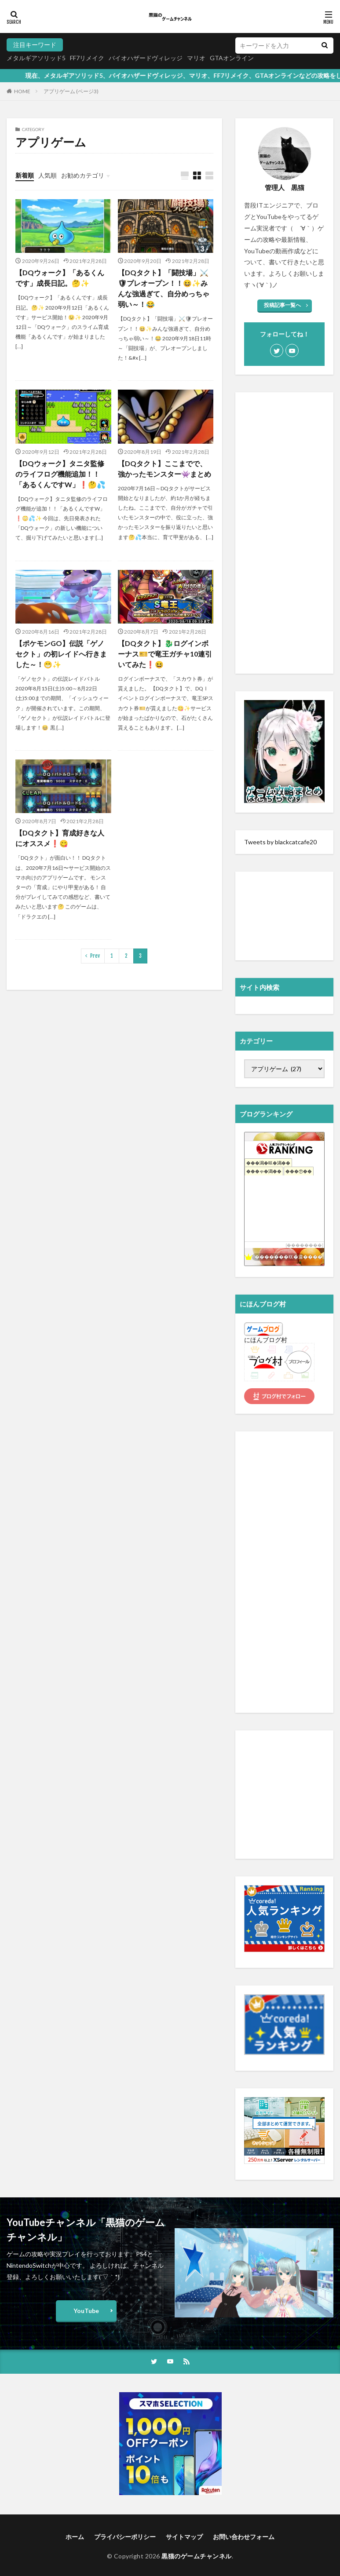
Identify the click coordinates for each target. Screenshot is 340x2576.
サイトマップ (184, 2536)
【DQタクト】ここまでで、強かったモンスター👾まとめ (164, 468)
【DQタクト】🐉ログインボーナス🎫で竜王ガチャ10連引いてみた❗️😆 (165, 653)
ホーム (75, 2536)
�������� (304, 1245)
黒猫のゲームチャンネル (196, 2556)
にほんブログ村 (265, 1339)
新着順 (24, 175)
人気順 (47, 175)
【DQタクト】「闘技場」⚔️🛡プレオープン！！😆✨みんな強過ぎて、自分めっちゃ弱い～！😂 (163, 288)
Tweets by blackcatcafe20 (280, 842)
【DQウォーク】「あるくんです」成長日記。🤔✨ (59, 277)
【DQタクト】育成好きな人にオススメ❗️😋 (59, 837)
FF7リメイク (87, 58)
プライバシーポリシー (125, 2536)
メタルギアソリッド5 (36, 58)
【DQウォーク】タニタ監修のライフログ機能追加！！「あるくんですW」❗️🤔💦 (60, 474)
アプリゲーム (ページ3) (71, 91)
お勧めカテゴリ (82, 175)
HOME (22, 91)
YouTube (86, 2310)
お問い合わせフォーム (243, 2536)
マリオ (196, 58)
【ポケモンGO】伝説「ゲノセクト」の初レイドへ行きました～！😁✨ (61, 653)
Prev (95, 955)
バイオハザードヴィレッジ (146, 58)
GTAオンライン (232, 58)
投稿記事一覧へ (282, 305)
